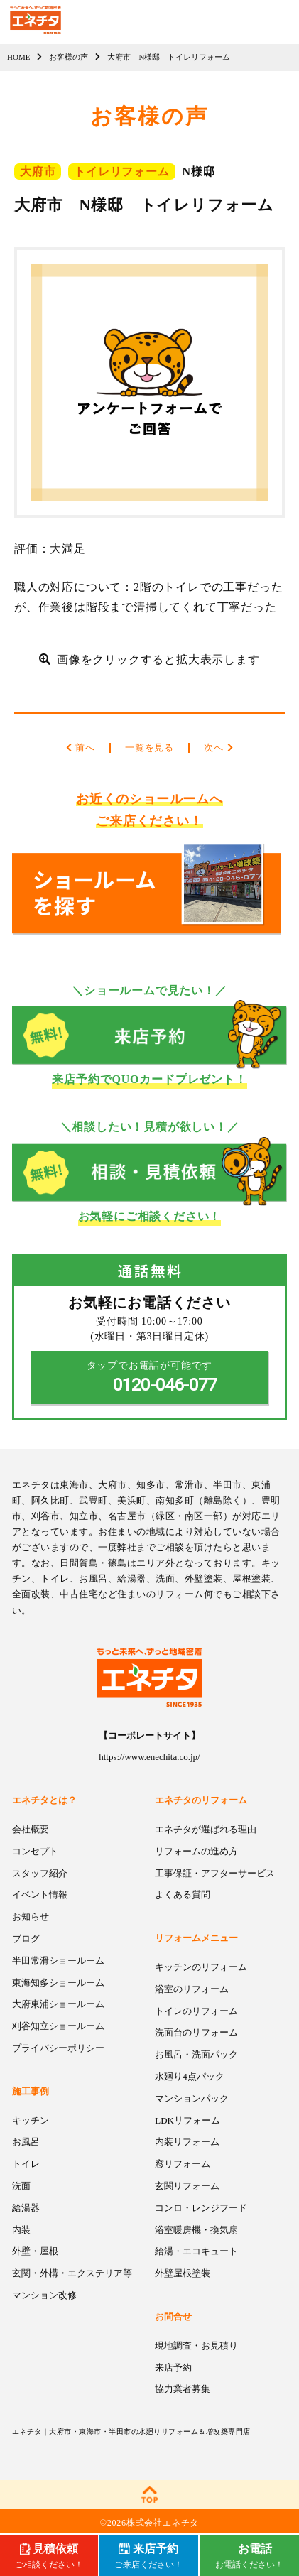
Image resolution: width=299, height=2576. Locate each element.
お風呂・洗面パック (196, 2054)
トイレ (26, 2163)
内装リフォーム (187, 2141)
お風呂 (26, 2141)
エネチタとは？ (44, 1800)
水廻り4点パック (189, 2076)
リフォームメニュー (196, 1938)
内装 (21, 2229)
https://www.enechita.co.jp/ (149, 1756)
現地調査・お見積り (196, 2345)
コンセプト (35, 1851)
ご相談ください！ (49, 2555)
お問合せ (173, 2316)
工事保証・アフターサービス (215, 1873)
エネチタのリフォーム (201, 1800)
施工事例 (30, 2091)
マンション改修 (44, 2295)
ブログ (26, 1938)
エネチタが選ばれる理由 (205, 1829)
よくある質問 (182, 1894)
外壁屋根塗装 (182, 2273)
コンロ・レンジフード (201, 2207)
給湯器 (26, 2207)
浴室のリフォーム (192, 1989)
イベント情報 (39, 1894)
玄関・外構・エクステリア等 (72, 2273)
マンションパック (192, 2098)
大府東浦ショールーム (58, 2004)
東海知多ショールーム (58, 1982)
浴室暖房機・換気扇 (196, 2229)
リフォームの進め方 (196, 1851)
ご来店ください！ (148, 2555)
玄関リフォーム (187, 2185)
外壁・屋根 (35, 2251)
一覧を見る (149, 747)
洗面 (21, 2185)
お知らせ (30, 1916)
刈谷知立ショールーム (58, 2026)
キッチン (30, 2120)
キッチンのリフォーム (201, 1967)
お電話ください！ (249, 2555)
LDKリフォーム (187, 2120)
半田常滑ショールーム (58, 1960)
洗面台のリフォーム (196, 2032)
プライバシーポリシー (58, 2048)
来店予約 (173, 2367)
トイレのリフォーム (196, 2011)
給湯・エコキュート (196, 2251)
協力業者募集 (182, 2389)
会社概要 (30, 1829)
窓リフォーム (182, 2163)
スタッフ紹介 (39, 1873)
